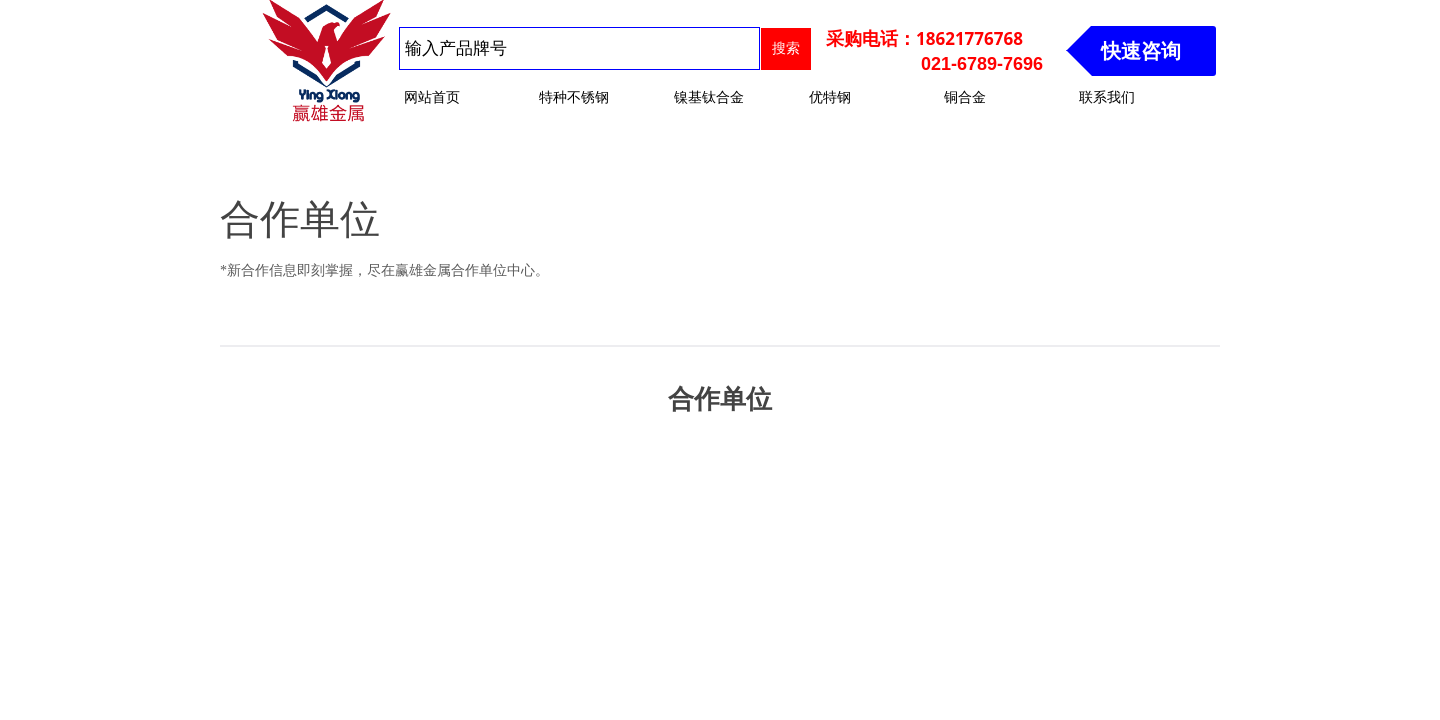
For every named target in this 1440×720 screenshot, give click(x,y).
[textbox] (579, 48)
